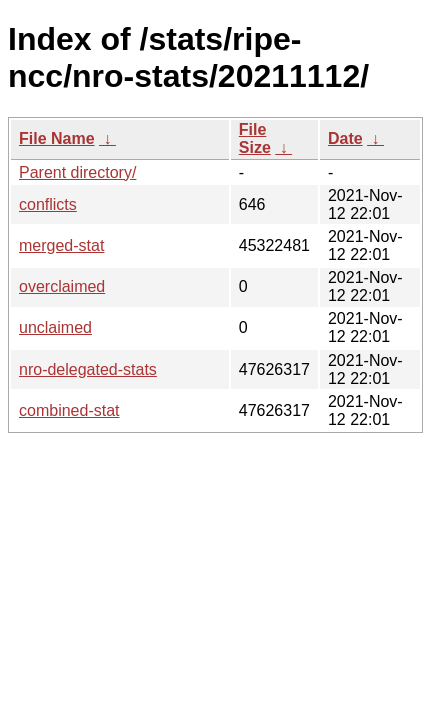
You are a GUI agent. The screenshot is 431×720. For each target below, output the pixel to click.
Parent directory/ (77, 172)
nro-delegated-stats (88, 369)
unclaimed (55, 327)
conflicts (48, 204)
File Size (255, 138)
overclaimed (62, 286)
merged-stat (61, 245)
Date (345, 138)
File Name (57, 138)
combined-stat (69, 410)
